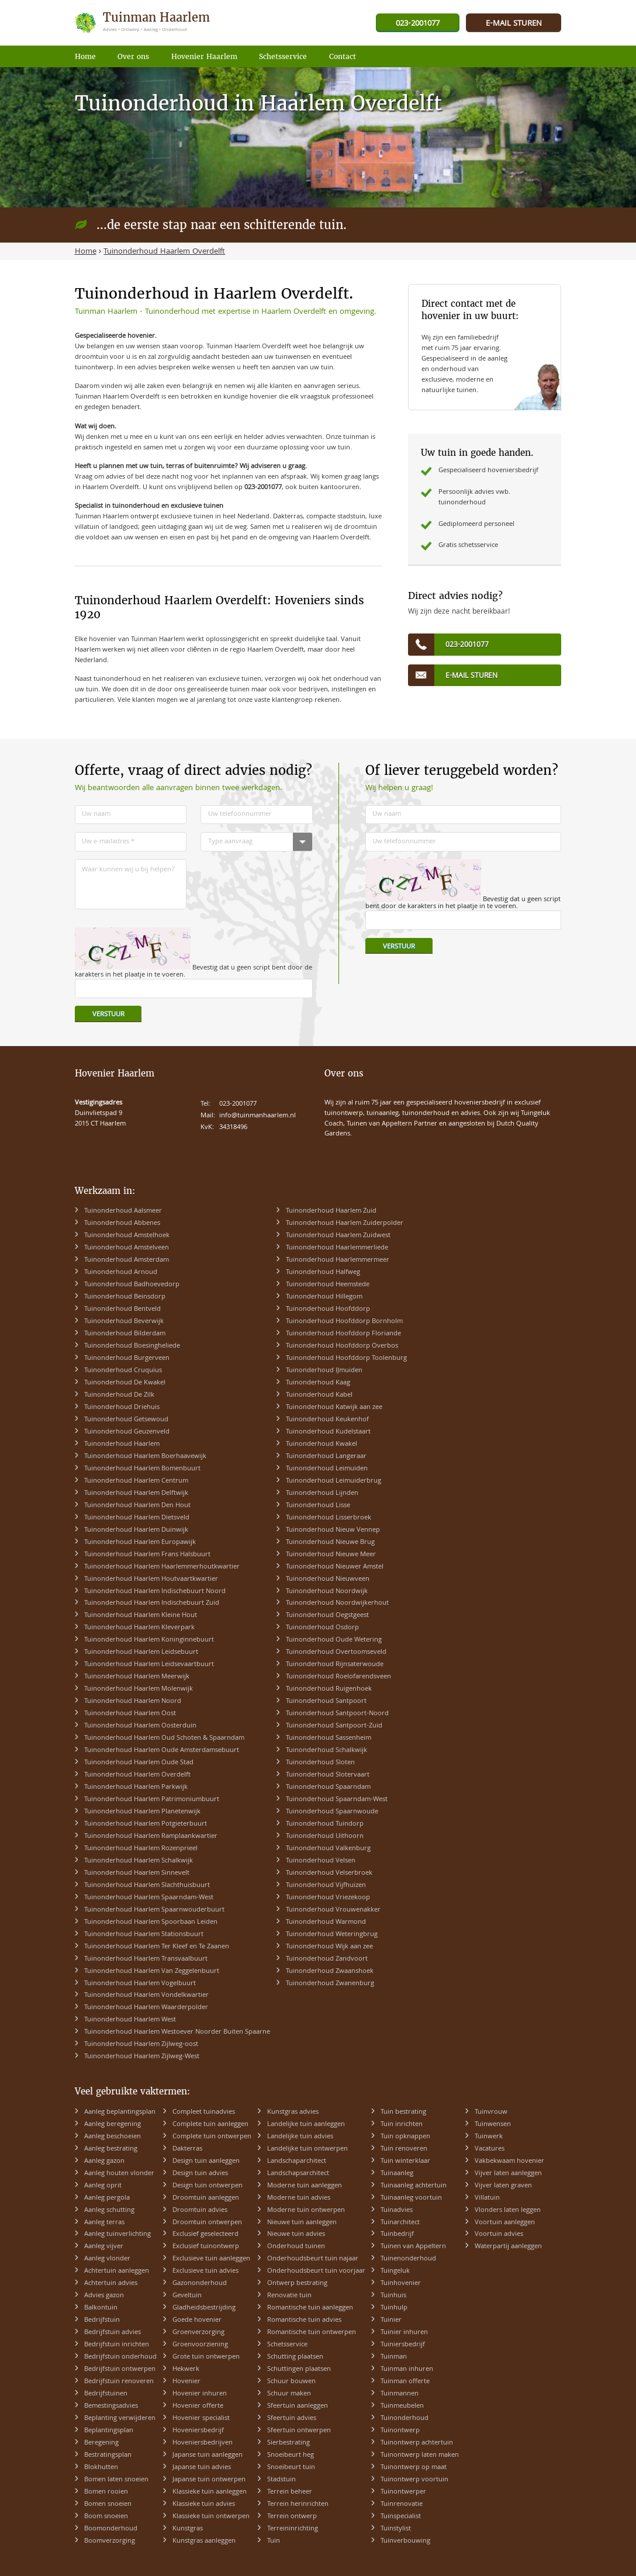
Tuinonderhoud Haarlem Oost (130, 1713)
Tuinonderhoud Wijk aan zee (329, 1946)
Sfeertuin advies (291, 2418)
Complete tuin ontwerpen (211, 2136)
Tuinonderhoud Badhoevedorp (131, 1284)
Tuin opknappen (405, 2136)
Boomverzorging (109, 2541)
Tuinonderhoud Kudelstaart (328, 1432)
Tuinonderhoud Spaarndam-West (337, 1799)
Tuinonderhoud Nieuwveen (327, 1579)
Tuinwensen (493, 2124)
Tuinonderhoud (404, 2418)
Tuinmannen (400, 2394)
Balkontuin (100, 2308)
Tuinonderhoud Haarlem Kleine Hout (140, 1615)
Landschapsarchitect (298, 2173)
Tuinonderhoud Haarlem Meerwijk (136, 1676)
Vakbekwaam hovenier (509, 2161)
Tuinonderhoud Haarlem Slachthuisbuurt (147, 1885)
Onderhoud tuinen (296, 2246)
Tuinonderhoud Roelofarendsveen (338, 1676)
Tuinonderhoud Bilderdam (124, 1333)
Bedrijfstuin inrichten (116, 2344)
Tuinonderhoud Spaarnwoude (332, 1811)
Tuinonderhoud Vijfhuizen (326, 1885)
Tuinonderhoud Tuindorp (325, 1824)
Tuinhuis (393, 2295)
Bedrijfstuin (102, 2320)
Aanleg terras (104, 2222)
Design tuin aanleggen (206, 2161)
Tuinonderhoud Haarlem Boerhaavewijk (145, 1456)
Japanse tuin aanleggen (207, 2455)
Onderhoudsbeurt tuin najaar (312, 2259)
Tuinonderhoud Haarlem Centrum (136, 1481)
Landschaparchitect (296, 2161)
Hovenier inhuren (199, 2394)
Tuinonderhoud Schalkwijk (326, 1750)
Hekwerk (185, 2369)
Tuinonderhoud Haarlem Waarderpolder (146, 2007)
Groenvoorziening (200, 2344)
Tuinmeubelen (402, 2406)
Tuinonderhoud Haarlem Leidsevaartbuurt (149, 1664)
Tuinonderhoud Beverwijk (124, 1321)
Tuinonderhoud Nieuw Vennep (333, 1530)
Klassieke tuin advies (203, 2504)
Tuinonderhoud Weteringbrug (332, 1934)
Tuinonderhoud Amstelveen (126, 1248)
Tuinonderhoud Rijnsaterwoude (334, 1664)
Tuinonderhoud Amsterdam (126, 1260)
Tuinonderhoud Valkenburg (328, 1848)
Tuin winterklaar (405, 2161)
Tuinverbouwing (405, 2541)
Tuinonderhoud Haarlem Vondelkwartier (146, 1995)
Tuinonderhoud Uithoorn (325, 1836)
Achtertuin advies (110, 2283)
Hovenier (186, 2381)
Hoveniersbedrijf (198, 2430)
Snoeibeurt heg (290, 2455)
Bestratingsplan (108, 2455)
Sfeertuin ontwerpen (299, 2430)
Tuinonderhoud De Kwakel (124, 1383)
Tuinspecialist (401, 2516)
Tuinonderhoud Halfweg (323, 1272)
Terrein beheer (289, 2492)
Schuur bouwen (291, 2381)
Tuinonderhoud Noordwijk (327, 1591)
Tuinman (394, 2357)
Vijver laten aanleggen (508, 2173)
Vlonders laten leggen (508, 2210)
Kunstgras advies (293, 2112)
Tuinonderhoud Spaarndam (328, 1787)
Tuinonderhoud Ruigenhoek (329, 1689)
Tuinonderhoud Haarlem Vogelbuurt (140, 1983)
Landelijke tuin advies (300, 2136)
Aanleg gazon (104, 2161)
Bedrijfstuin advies (112, 2332)
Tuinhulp (394, 2308)
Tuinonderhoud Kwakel (321, 1444)
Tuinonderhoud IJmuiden (324, 1370)
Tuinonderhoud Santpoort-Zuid (334, 1726)
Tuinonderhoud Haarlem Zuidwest (338, 1235)
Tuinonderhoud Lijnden (322, 1493)
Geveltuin (187, 2295)
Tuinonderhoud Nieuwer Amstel (334, 1567)
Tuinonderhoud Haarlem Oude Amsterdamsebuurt (161, 1750)
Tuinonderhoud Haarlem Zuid (331, 1211)
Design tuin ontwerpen (207, 2185)
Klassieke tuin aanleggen (209, 2492)
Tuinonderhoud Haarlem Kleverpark (139, 1627)
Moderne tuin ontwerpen (306, 2210)
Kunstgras (187, 2529)
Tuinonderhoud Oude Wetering (334, 1640)
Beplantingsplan (108, 2430)
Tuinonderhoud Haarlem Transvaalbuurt (146, 1959)
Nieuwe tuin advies (296, 2234)
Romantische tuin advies (304, 2320)
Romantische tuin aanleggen (310, 2308)
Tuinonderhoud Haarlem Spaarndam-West (148, 1897)
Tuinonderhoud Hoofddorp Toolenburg (346, 1358)
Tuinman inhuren (407, 2369)
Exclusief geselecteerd (205, 2234)
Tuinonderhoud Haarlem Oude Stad (138, 1762)
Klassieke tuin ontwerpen (211, 2516)
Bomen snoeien (108, 2504)
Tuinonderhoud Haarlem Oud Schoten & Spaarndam (164, 1738)
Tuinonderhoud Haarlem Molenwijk (138, 1689)
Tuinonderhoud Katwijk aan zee (334, 1407)
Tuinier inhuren (404, 2332)
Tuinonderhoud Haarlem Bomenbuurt (142, 1468)
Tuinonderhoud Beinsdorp (124, 1297)
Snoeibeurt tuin (291, 2467)
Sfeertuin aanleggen (297, 2406)
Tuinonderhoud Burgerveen (127, 1358)
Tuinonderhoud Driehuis (122, 1407)
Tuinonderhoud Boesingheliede (132, 1346)
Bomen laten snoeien (116, 2479)
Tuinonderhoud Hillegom (324, 1297)
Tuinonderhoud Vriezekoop (328, 1897)
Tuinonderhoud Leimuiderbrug (333, 1481)
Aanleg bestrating (110, 2149)
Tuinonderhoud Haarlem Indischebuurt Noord (155, 1591)
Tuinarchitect (400, 2222)
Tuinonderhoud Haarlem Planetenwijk (142, 1811)
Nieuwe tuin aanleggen (302, 2222)
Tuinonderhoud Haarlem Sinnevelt (136, 1873)
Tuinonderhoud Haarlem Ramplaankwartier (150, 1836)
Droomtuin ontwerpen (207, 2222)
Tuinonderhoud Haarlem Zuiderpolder (344, 1223)
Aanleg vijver (103, 2246)
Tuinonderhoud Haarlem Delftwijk (136, 1493)
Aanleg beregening (112, 2124)
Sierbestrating (288, 2443)
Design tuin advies (200, 2173)
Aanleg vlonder (107, 2259)
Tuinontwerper (403, 2492)
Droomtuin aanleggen (205, 2198)
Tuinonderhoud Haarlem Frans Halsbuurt (147, 1554)
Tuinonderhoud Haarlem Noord (132, 1701)
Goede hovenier (197, 2320)
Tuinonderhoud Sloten (320, 1762)
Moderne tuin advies (298, 2198)
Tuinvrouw (491, 2112)
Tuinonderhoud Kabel (319, 1395)
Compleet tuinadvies (203, 2112)
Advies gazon (104, 2295)
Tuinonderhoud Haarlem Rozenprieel (141, 1848)
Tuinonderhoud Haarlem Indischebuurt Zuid (151, 1603)
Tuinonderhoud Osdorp (322, 1627)
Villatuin (487, 2198)
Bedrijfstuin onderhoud (120, 2357)
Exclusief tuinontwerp (205, 2246)
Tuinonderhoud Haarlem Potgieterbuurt (145, 1824)
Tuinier (391, 2320)
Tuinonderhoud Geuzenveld (127, 1432)
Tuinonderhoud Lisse (318, 1505)
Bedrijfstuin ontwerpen (119, 2369)
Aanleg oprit (103, 2185)
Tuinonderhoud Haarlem (122, 1444)
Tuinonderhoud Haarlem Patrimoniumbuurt (151, 1799)
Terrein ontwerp (292, 2516)
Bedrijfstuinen (105, 2394)
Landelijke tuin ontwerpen (307, 2149)
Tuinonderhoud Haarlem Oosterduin (140, 1726)
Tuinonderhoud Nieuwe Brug (330, 1542)
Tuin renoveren (404, 2149)
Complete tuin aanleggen (210, 2124)
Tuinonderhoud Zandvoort (327, 1959)
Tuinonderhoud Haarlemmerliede (337, 1248)
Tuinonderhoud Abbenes (122, 1223)
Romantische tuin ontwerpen (311, 2332)
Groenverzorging (198, 2332)
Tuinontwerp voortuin (414, 2479)
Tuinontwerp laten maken (420, 2455)
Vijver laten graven (503, 2185)
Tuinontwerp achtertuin (417, 2443)
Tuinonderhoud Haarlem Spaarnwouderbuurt (154, 1910)
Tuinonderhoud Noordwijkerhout (337, 1603)
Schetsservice (287, 2344)
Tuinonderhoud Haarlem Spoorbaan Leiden (150, 1922)
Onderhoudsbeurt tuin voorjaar (316, 2271)
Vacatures (489, 2149)
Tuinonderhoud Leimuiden (327, 1468)
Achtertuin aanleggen (116, 2271)
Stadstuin (281, 2479)
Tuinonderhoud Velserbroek (329, 1873)
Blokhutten (101, 2467)
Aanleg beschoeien (112, 2136)
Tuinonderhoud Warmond (326, 1922)
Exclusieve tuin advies (205, 2271)
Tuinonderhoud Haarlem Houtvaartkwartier (151, 1579)
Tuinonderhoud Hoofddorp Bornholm (344, 1321)
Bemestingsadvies (111, 2406)
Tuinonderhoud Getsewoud (126, 1419)
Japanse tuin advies (201, 2467)
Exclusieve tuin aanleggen (211, 2259)
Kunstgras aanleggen (204, 2541)
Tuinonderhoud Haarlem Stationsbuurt (143, 1934)
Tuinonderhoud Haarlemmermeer (337, 1260)
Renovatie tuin (289, 2295)
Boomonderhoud (110, 2529)
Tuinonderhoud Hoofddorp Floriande (343, 1333)
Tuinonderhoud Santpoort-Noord (337, 1713)
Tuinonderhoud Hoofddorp (328, 1309)
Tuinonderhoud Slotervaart (327, 1775)
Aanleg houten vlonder (119, 2173)
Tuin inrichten (402, 2124)
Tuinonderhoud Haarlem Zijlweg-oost (141, 2044)
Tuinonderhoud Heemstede (327, 1284)
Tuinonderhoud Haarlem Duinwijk (136, 1530)
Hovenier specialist (201, 2418)
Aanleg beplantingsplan (119, 2112)
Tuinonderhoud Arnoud (120, 1272)
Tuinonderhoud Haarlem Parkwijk (136, 1787)
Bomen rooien (106, 2492)
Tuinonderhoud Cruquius (123, 1370)
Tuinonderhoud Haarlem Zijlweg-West (141, 2056)
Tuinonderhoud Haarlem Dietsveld (136, 1518)
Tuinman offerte (405, 2381)
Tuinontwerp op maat (414, 2467)
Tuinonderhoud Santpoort (326, 1701)
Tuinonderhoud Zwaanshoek (330, 1971)
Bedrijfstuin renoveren (119, 2381)
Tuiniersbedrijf (403, 2344)
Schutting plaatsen (295, 2357)
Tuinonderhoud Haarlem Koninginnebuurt (149, 1640)
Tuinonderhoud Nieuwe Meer (331, 1554)
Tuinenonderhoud (408, 2259)
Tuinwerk (489, 2136)
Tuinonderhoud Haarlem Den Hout (137, 1505)
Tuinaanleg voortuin (411, 2198)
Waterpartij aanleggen (508, 2246)
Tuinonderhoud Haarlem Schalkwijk (138, 1861)
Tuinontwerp (400, 2430)
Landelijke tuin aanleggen (306, 2124)
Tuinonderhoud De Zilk (119, 1395)
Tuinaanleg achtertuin (414, 2185)
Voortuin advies (499, 2234)
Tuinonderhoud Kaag (318, 1383)
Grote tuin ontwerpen (206, 2357)
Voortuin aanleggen (505, 2222)
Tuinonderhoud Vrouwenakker (333, 1910)
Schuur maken (289, 2394)
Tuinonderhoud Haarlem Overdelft (137, 1775)
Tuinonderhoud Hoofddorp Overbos (342, 1346)
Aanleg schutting (109, 2210)
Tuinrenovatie (402, 2504)
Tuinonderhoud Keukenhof (327, 1419)
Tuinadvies (397, 2210)
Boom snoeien (106, 2516)
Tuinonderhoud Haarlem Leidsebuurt (141, 1652)
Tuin (273, 2541)
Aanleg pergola (107, 2198)
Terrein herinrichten (298, 2504)
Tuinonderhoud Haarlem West (130, 2020)
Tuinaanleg (397, 2173)
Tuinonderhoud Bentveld (122, 1309)
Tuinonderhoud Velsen (320, 1861)
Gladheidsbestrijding (204, 2308)
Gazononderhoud (199, 2283)
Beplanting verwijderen (119, 2418)
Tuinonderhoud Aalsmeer (123, 1211)
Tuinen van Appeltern (413, 2246)
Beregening (101, 2443)
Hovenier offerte (197, 2406)
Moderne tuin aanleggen (304, 2185)
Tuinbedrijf (397, 2234)
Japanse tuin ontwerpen (209, 2479)
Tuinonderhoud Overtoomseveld (336, 1652)
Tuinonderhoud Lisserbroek (328, 1518)
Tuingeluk (395, 2271)
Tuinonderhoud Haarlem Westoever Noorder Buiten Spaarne (177, 2032)
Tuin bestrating (403, 2112)
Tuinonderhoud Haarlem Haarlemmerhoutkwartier (162, 1567)
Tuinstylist (396, 2529)
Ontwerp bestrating (297, 2283)
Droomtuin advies (199, 2210)
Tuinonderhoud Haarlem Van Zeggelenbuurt (151, 1971)
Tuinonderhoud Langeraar (326, 1456)
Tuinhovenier (401, 2283)
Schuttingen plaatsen (299, 2369)
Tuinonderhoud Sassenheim (328, 1738)
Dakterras (187, 2149)
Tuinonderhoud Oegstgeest (327, 1615)
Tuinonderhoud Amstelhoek (127, 1235)
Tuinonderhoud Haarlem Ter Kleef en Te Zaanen (156, 1946)
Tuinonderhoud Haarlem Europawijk (140, 1542)
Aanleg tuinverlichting (117, 2234)
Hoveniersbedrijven (202, 2443)
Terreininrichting (292, 2529)
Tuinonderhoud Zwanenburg (330, 1983)
